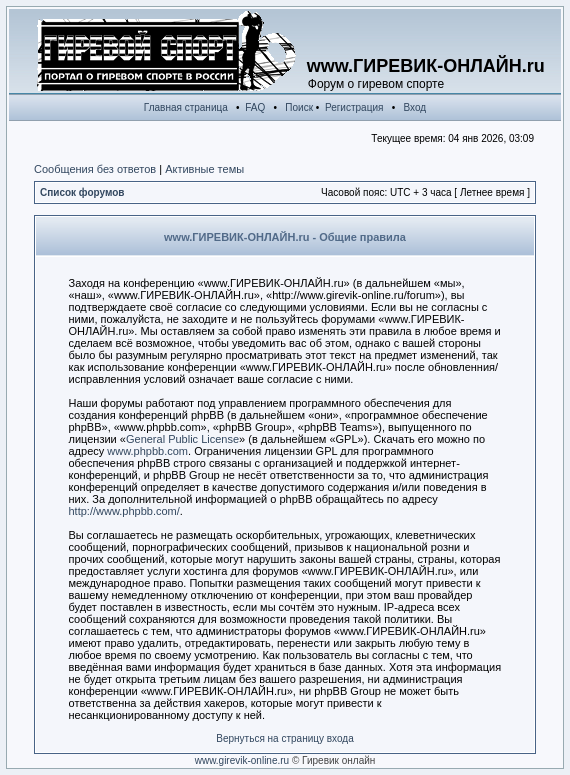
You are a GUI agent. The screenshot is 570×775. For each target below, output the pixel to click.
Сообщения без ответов (95, 169)
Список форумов (82, 192)
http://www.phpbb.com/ (124, 511)
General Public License (182, 439)
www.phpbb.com (147, 451)
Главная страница (186, 107)
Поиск (299, 107)
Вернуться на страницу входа (284, 738)
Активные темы (204, 169)
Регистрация (354, 107)
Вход (415, 107)
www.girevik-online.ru (242, 760)
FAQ (255, 107)
